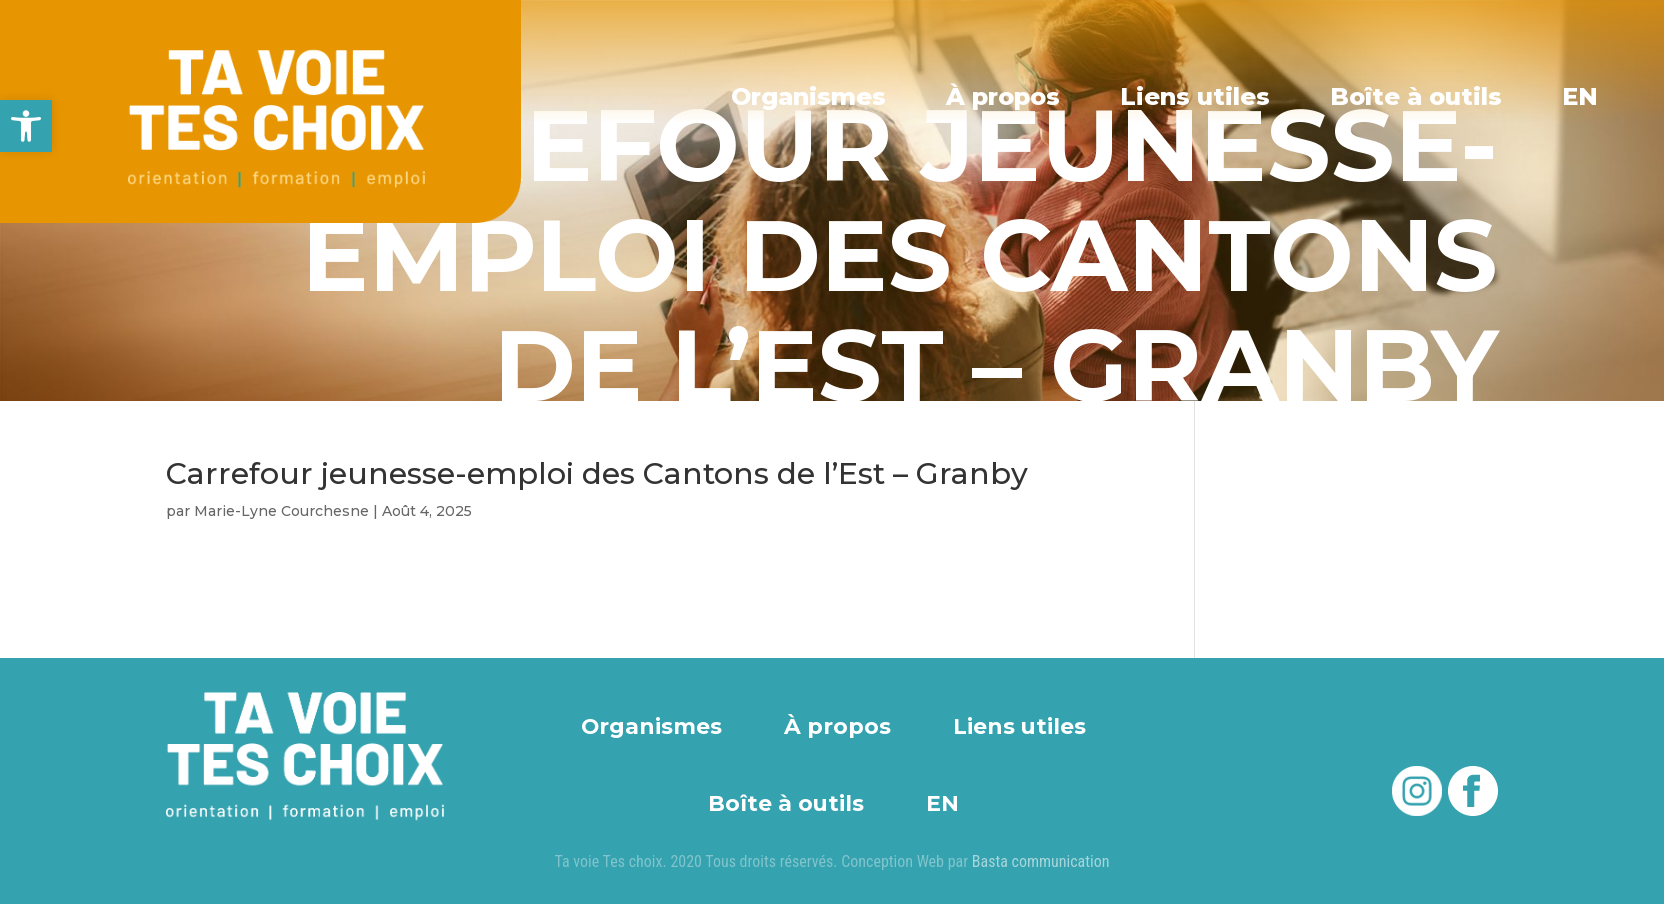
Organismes (808, 97)
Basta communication (1041, 861)
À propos (1003, 97)
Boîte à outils (1416, 97)
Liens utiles (1195, 97)
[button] (26, 126)
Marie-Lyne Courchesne (281, 511)
